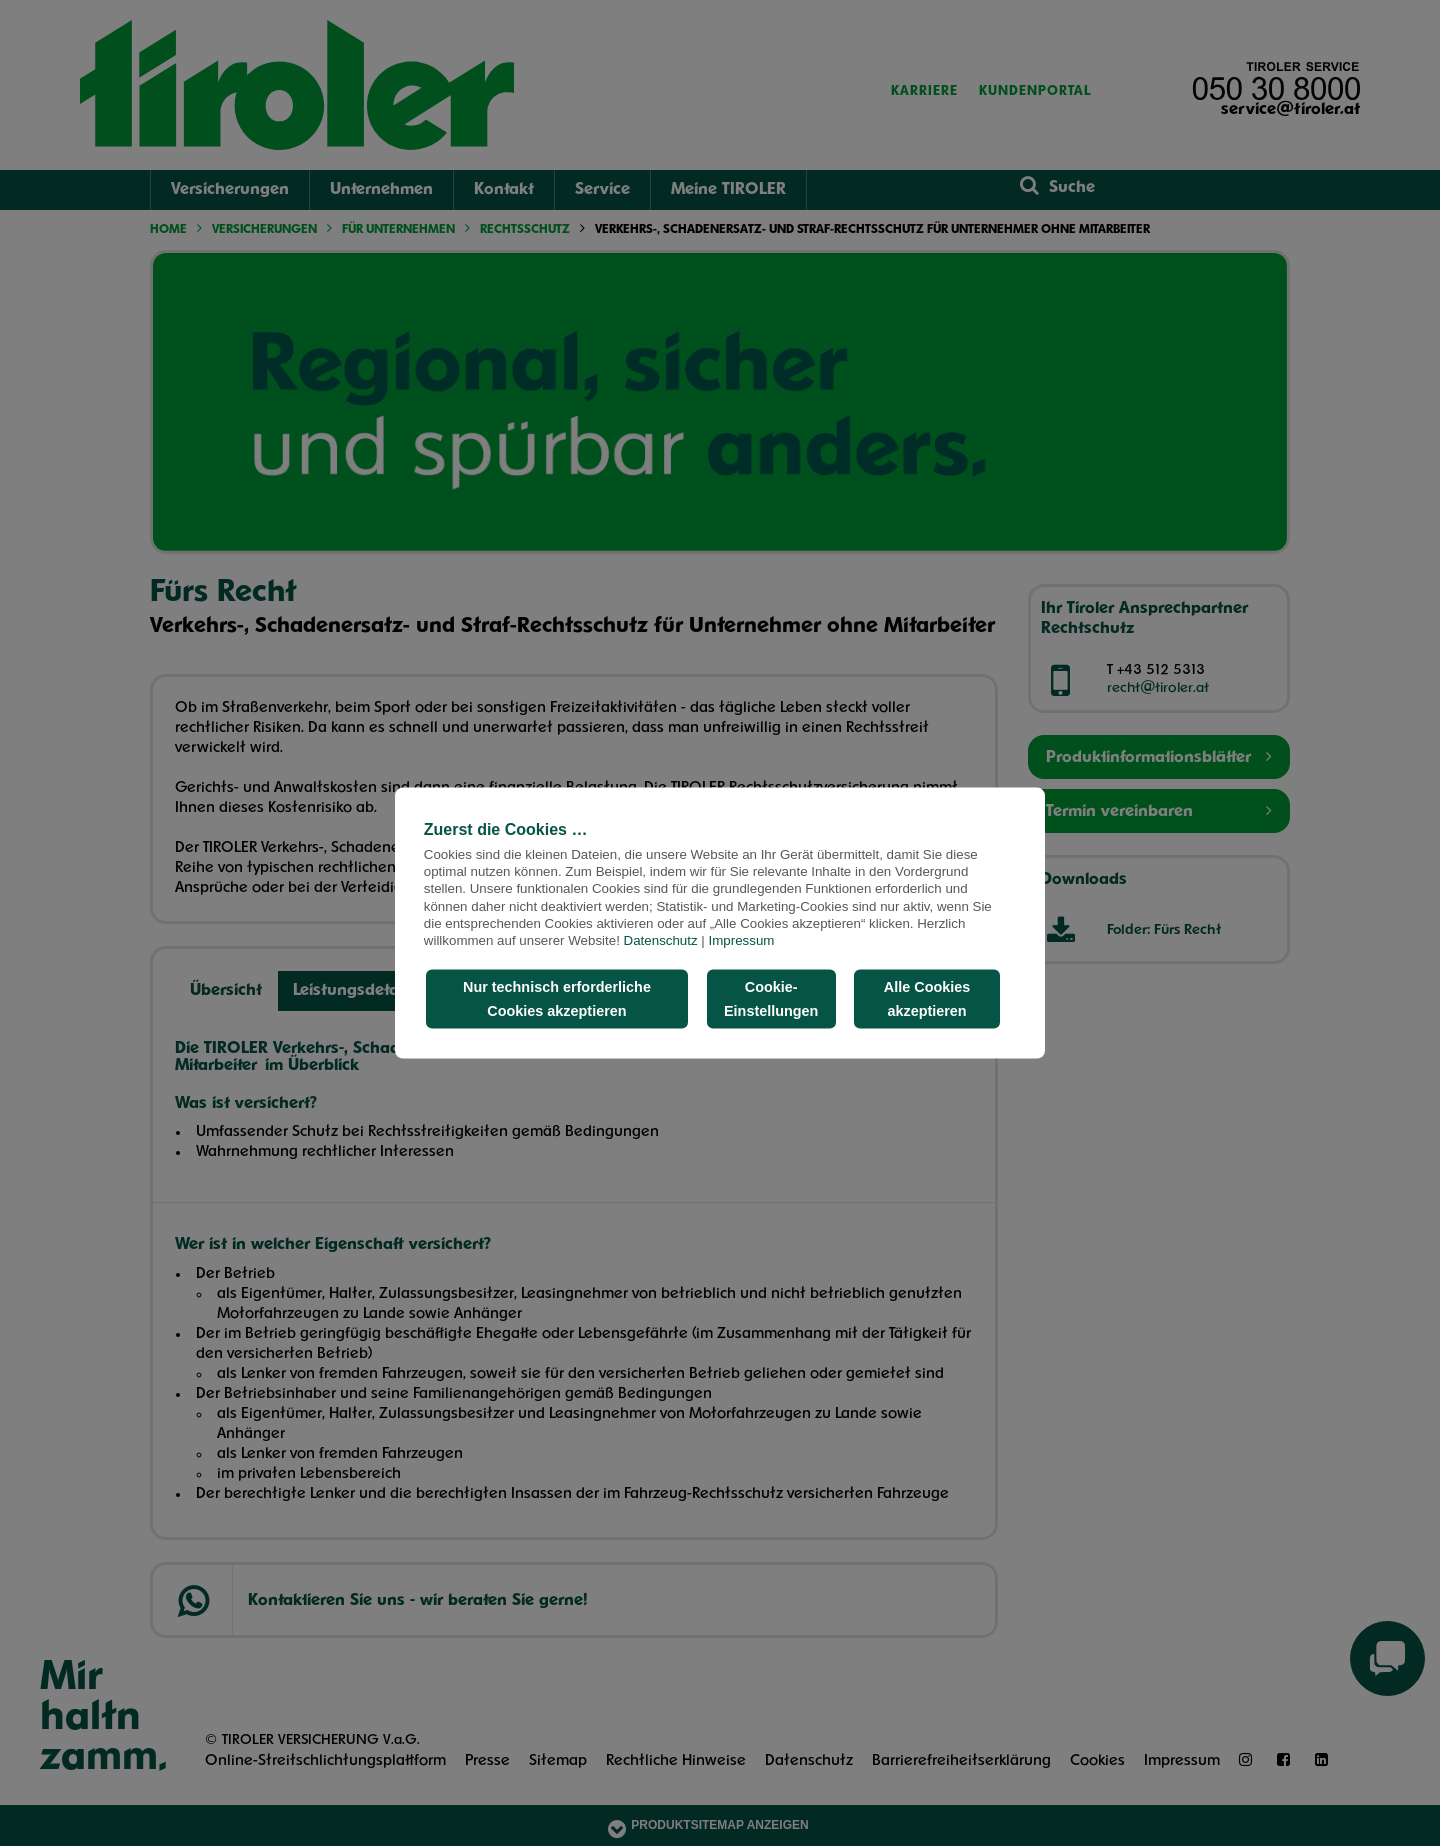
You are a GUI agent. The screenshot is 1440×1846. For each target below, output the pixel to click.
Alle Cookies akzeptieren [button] (927, 999)
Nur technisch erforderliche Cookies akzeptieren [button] (557, 999)
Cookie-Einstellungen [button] (771, 999)
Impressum (742, 940)
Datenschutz (661, 940)
